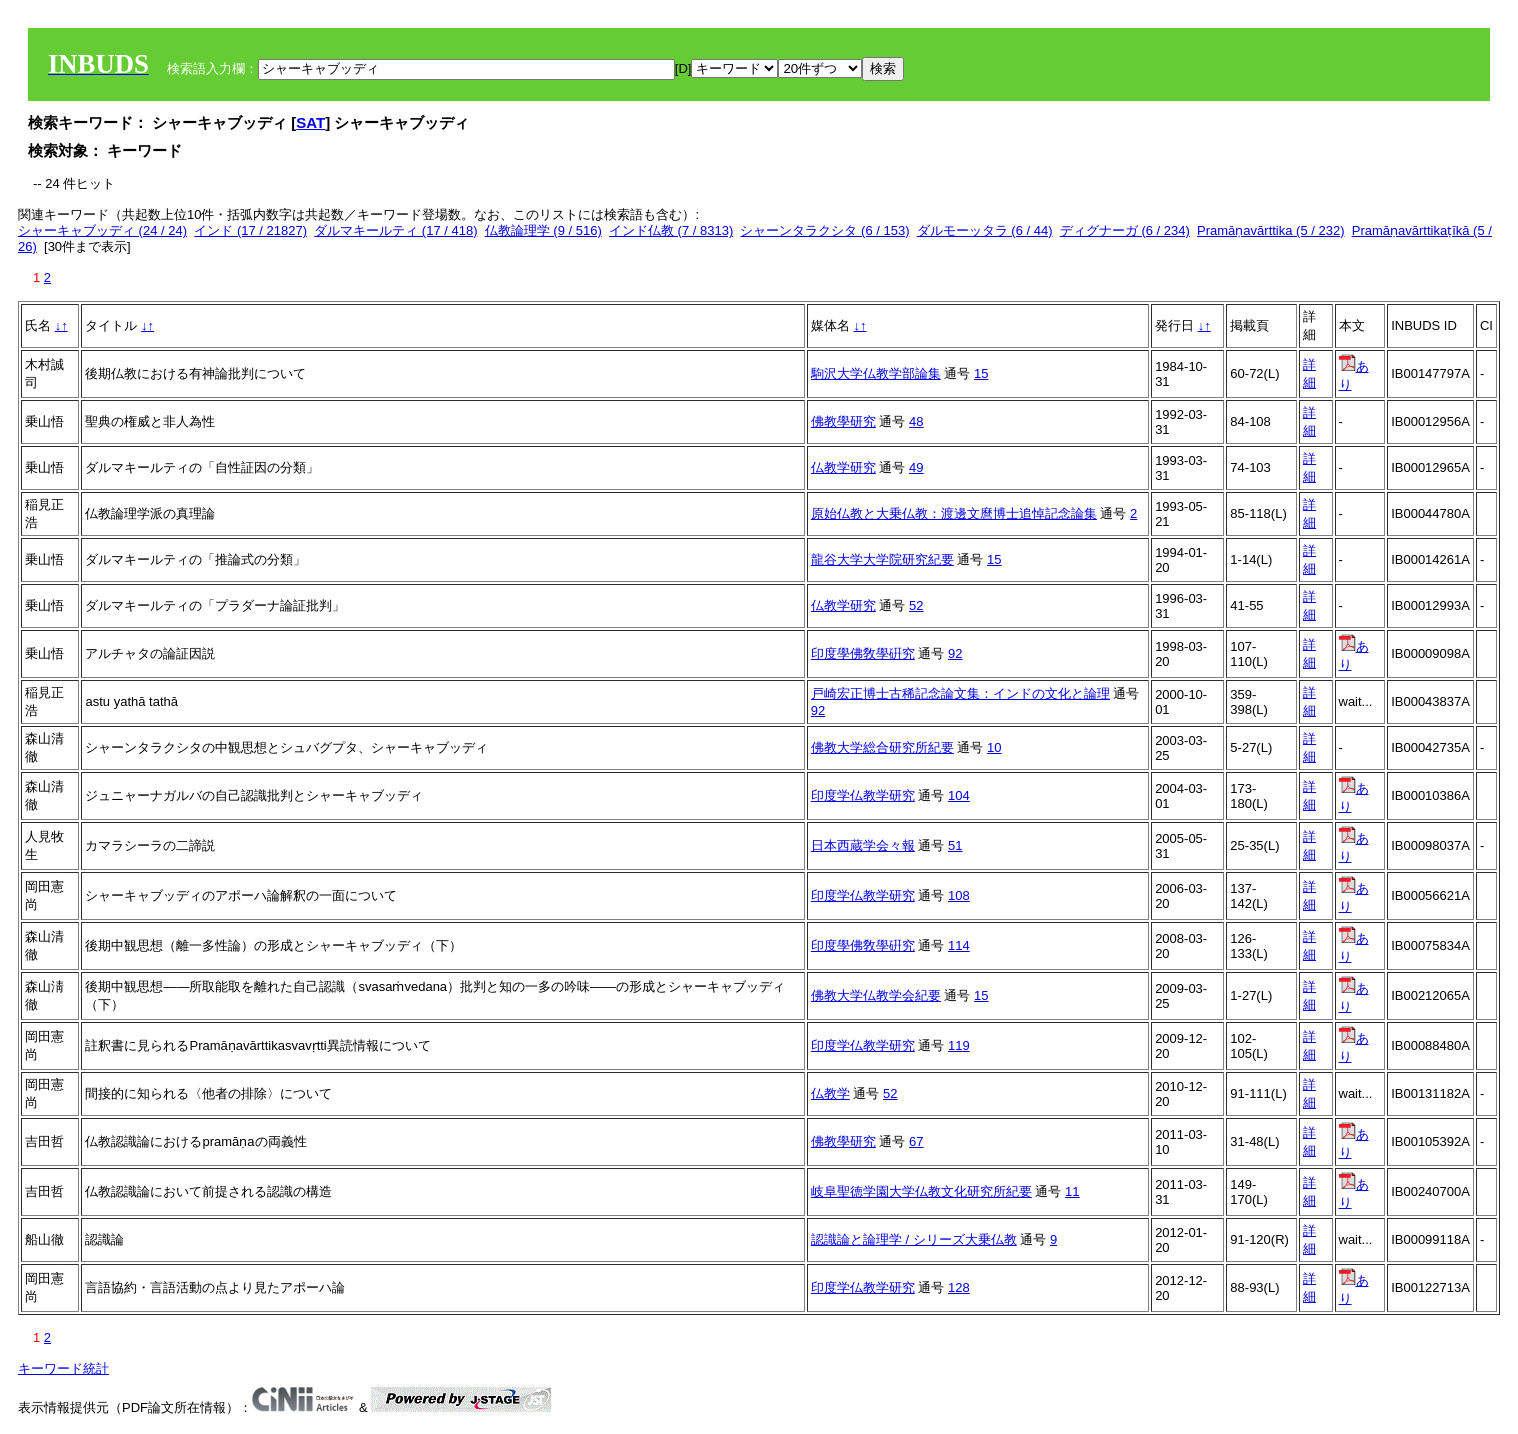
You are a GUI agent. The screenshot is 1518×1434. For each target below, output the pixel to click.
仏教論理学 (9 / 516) (543, 230)
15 (981, 373)
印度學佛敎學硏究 (863, 653)
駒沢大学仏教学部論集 (876, 373)
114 (959, 945)
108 (959, 895)
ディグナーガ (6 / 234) (1125, 230)
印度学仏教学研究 (863, 795)
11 (1072, 1191)
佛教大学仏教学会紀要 (876, 995)
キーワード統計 (63, 1368)
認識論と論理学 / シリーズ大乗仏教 (914, 1239)
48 (916, 421)
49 (916, 467)
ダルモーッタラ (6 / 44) (985, 230)
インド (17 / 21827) (250, 230)
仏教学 (830, 1093)
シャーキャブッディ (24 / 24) (102, 230)
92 (955, 653)
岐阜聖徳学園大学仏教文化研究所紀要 (921, 1191)
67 (916, 1141)
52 (916, 605)
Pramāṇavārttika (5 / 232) (1270, 230)
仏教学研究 (843, 467)
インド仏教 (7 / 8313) (671, 230)
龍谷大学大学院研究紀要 (882, 559)
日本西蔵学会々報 (863, 845)
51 (955, 845)
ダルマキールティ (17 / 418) (395, 230)
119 (959, 1045)
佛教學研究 (843, 421)
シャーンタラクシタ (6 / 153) (824, 230)
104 (959, 795)
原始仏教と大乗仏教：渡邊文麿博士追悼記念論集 (954, 513)
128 (959, 1287)
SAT (310, 122)
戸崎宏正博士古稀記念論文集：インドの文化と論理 (960, 693)
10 (994, 747)
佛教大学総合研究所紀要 (882, 747)
